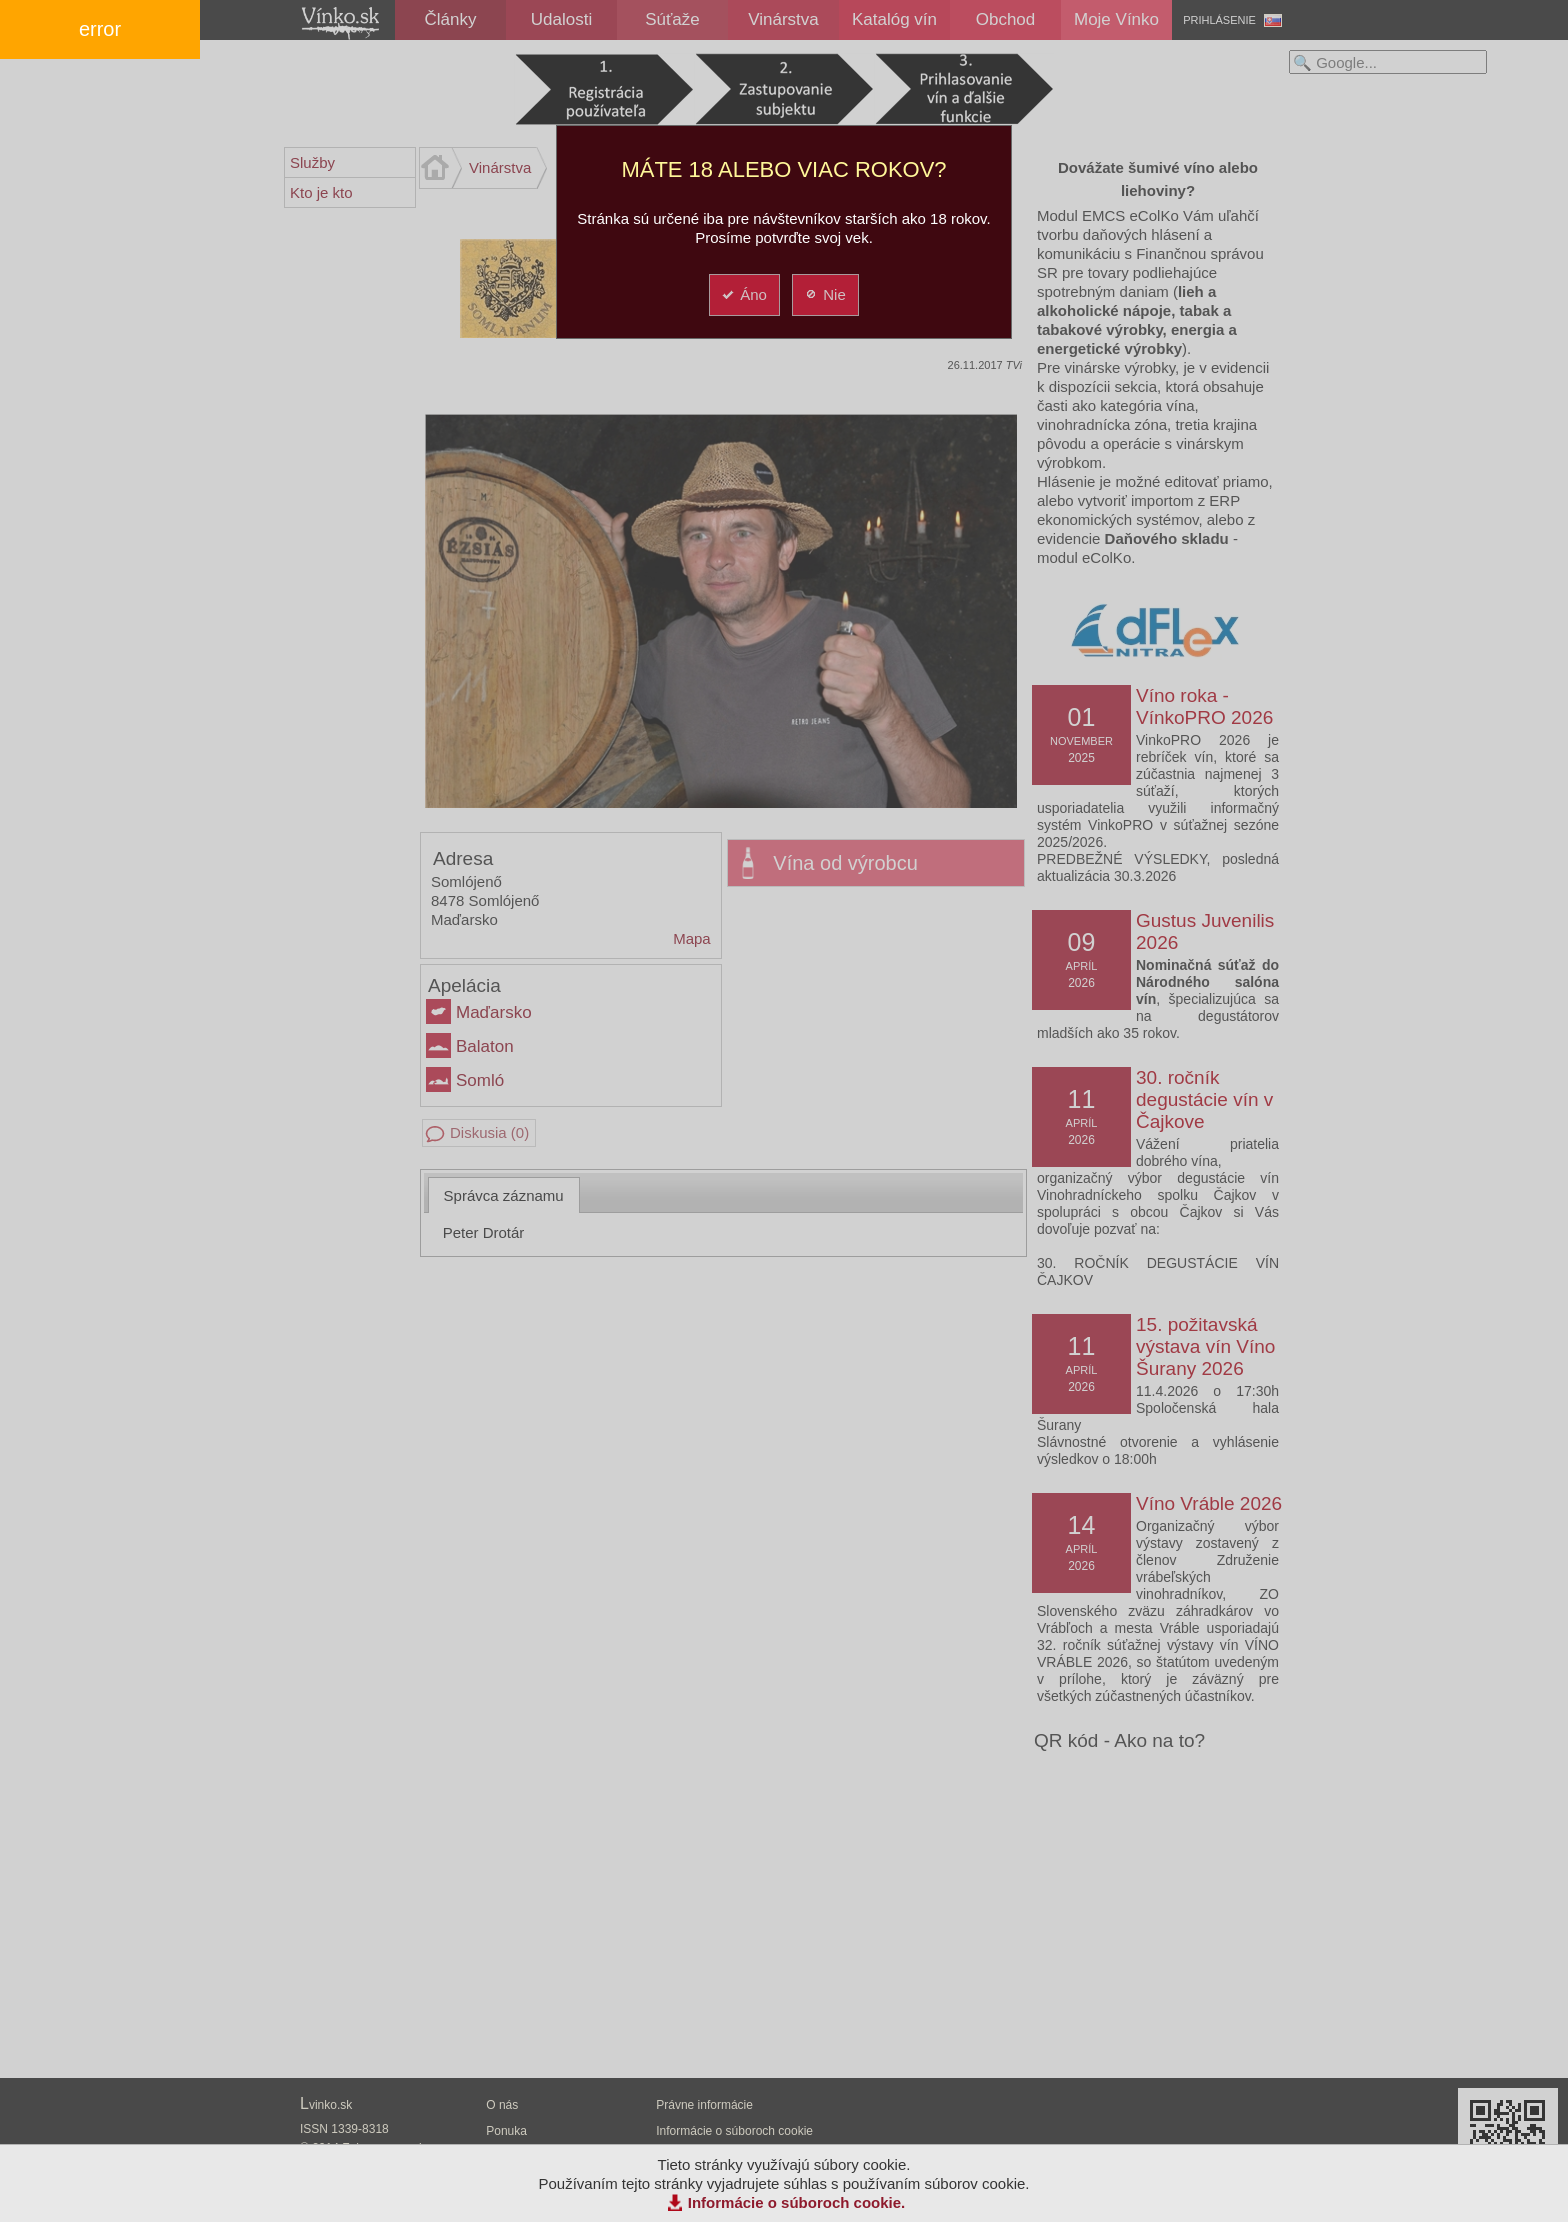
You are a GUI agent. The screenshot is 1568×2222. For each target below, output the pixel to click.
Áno (743, 294)
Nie (824, 294)
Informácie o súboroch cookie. (797, 2202)
